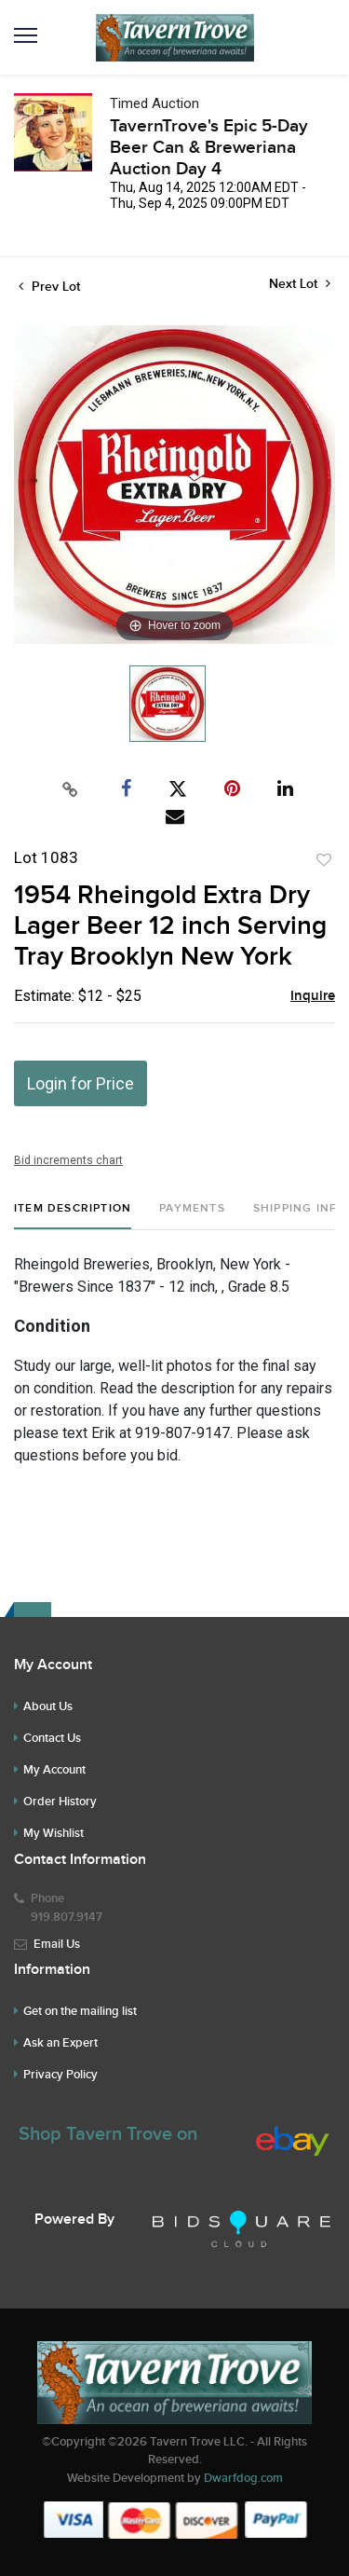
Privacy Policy (60, 2074)
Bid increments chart (68, 1160)
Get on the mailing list (80, 2011)
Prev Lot (49, 287)
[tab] (72, 1215)
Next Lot (299, 284)
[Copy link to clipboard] (70, 789)
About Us (48, 1706)
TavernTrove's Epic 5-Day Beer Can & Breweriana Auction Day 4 (209, 148)
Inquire (312, 996)
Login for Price (80, 1083)
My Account (54, 1769)
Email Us (57, 1944)
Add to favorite (324, 860)
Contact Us (52, 1738)
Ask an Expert (60, 2042)
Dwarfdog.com (243, 2478)
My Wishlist (53, 1833)
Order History (60, 1801)
